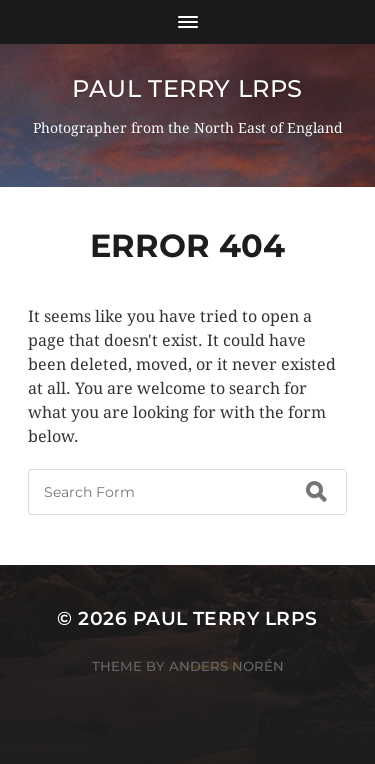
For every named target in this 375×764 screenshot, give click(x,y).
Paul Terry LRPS (187, 88)
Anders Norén (226, 666)
